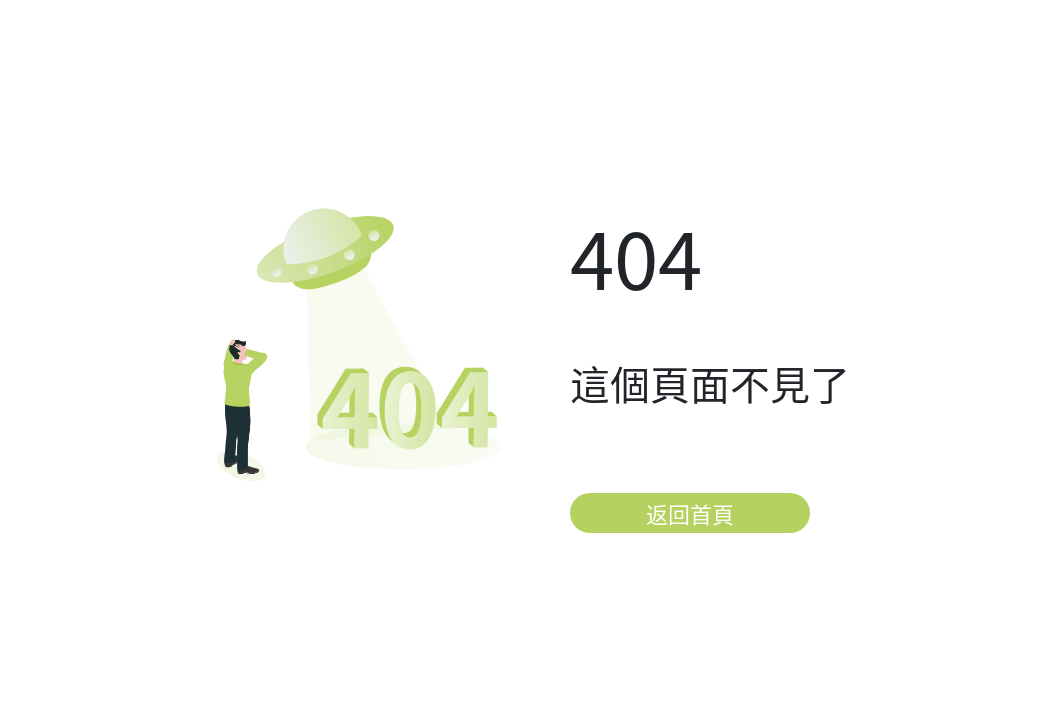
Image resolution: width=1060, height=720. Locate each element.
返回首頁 (690, 513)
